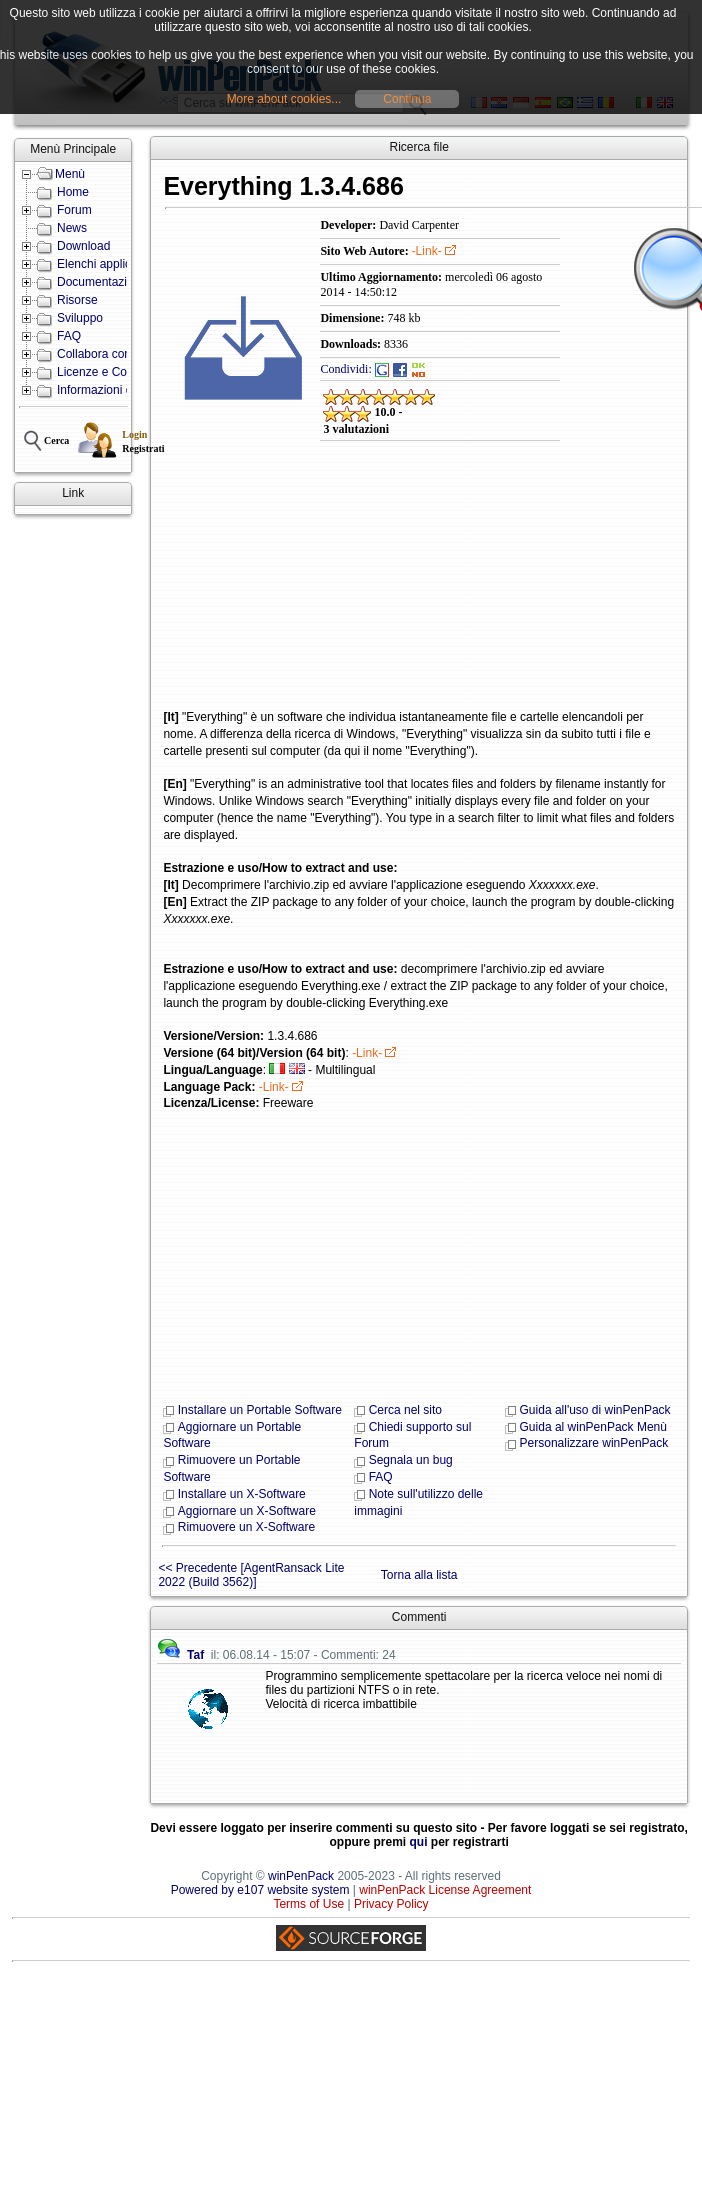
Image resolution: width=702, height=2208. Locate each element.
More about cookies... (284, 99)
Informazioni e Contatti (117, 390)
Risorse (77, 300)
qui (419, 1842)
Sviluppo (80, 318)
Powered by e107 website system (260, 1890)
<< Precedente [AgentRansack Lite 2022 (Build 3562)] (251, 1575)
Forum (74, 210)
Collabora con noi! (105, 354)
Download (83, 246)
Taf (195, 1655)
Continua (407, 99)
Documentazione (102, 282)
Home (73, 192)
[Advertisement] (307, 589)
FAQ (69, 336)
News (72, 228)
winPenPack (301, 1876)
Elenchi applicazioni (109, 264)
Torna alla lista (419, 1575)
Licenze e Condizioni (112, 372)
